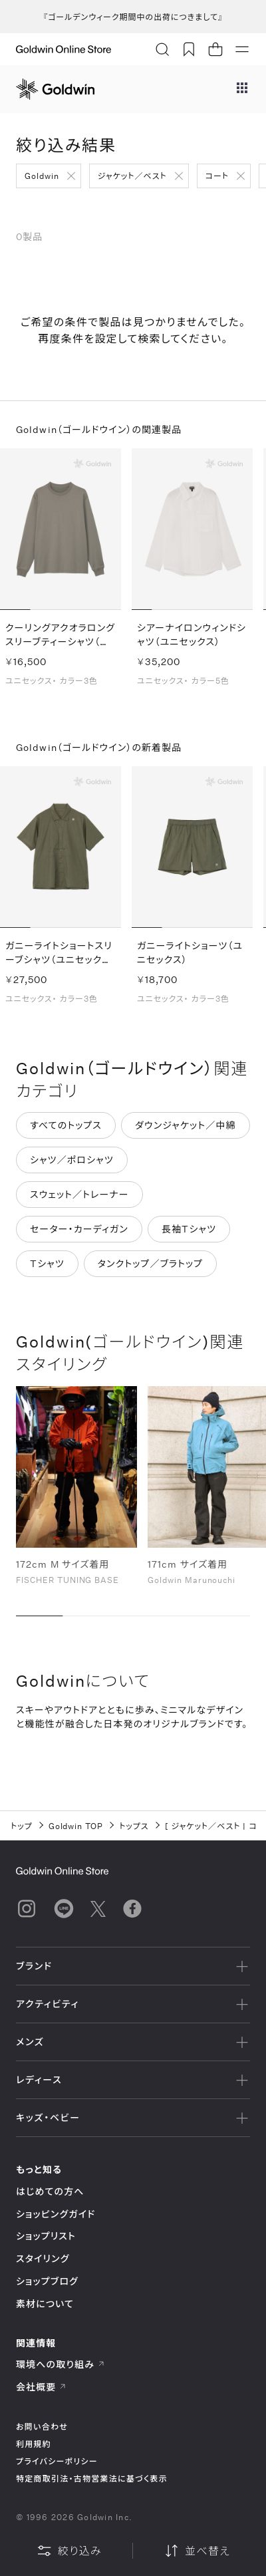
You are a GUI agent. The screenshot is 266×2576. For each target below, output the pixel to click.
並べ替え (197, 2551)
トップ (22, 1825)
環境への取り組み (60, 2364)
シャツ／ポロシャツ (72, 1160)
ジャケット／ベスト (132, 175)
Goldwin (42, 175)
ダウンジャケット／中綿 (185, 1125)
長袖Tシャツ (189, 1229)
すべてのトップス (66, 1125)
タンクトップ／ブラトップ (150, 1264)
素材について (45, 2303)
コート (217, 175)
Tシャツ (47, 1264)
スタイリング (42, 2258)
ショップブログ (47, 2281)
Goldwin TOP (76, 1825)
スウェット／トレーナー (79, 1195)
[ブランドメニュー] (242, 89)
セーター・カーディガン (79, 1229)
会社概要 (41, 2386)
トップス (133, 1825)
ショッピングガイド (55, 2214)
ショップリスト (46, 2235)
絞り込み (69, 2551)
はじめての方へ (50, 2191)
